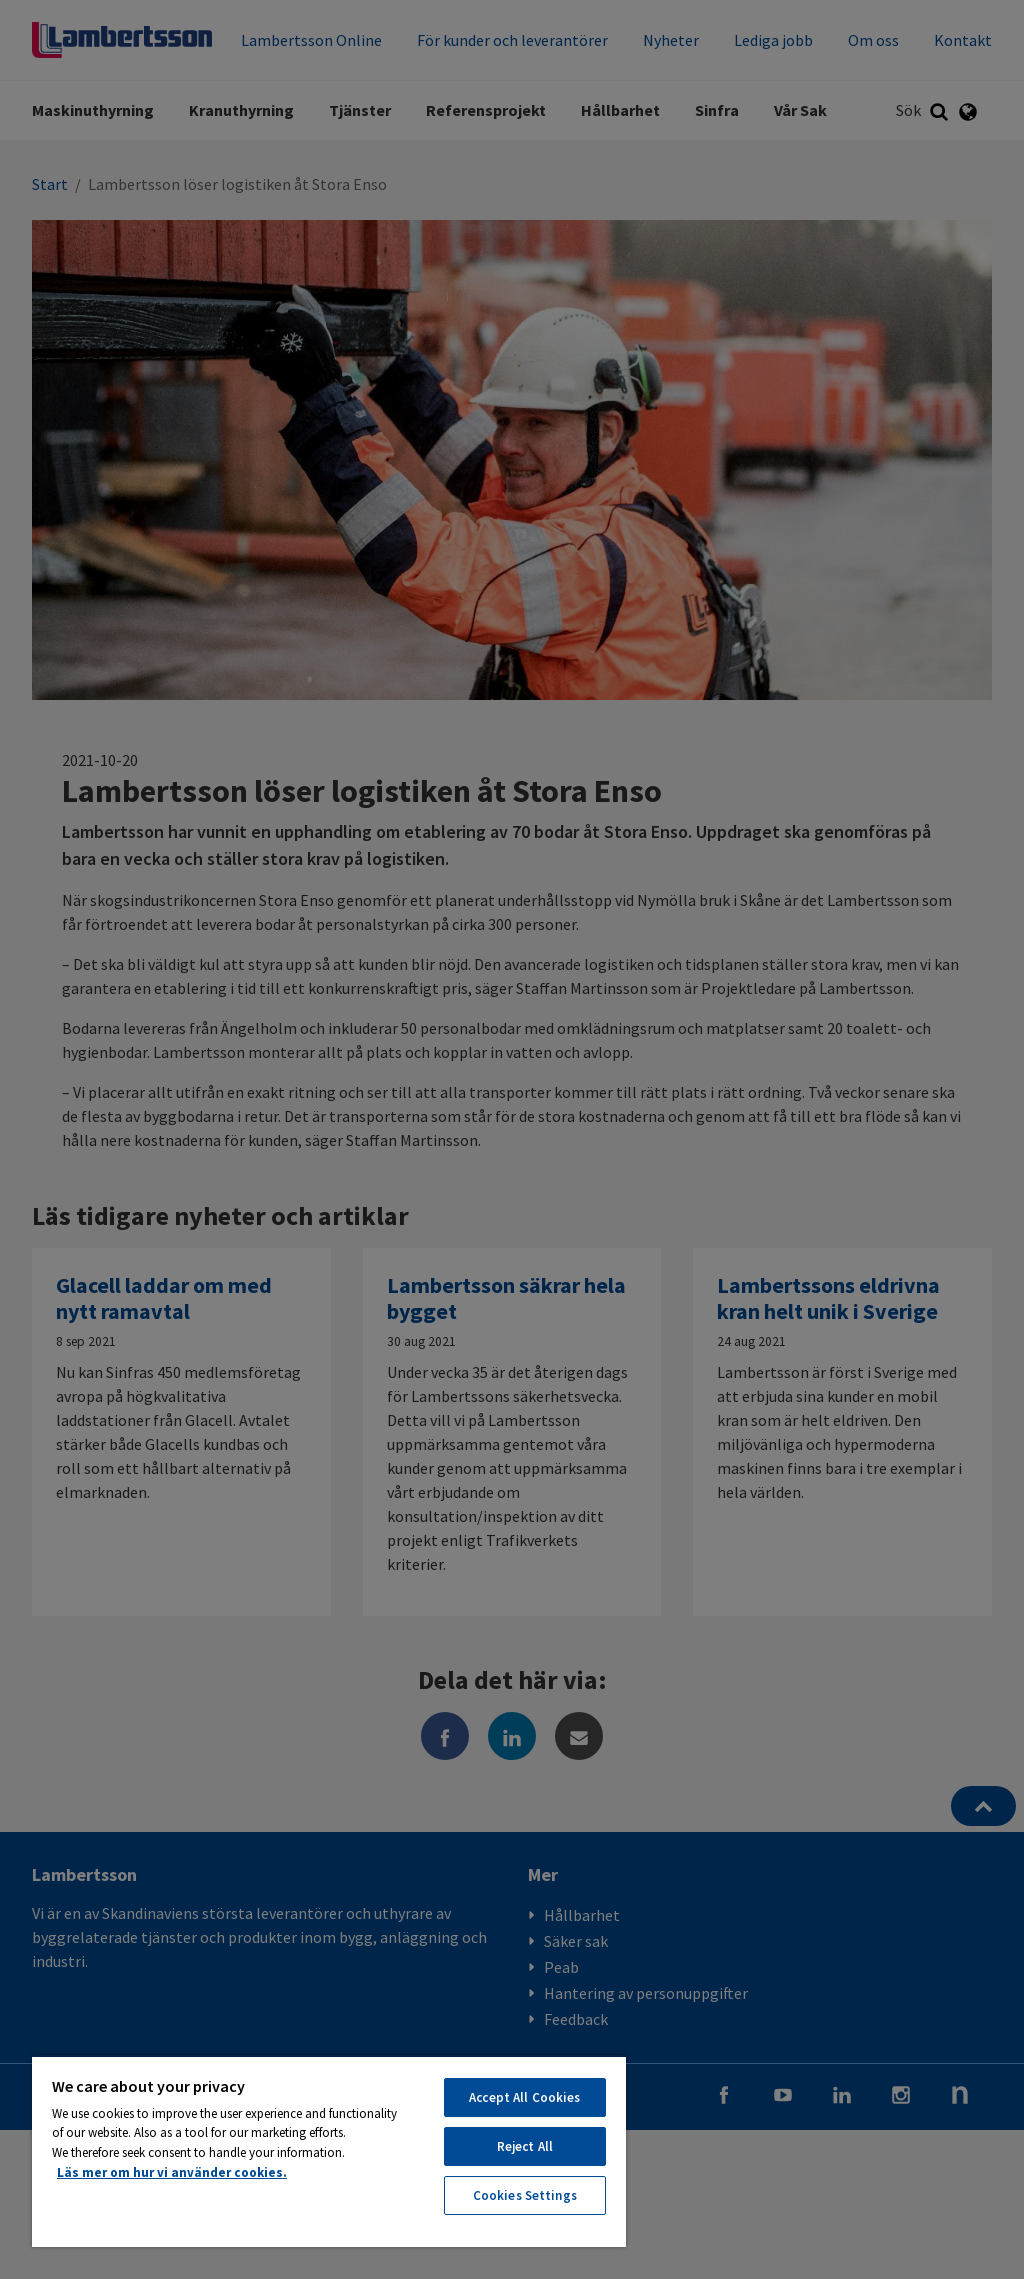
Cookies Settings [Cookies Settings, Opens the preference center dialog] (525, 2195)
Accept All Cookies (524, 2097)
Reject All (525, 2146)
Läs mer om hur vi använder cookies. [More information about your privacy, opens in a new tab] (172, 2172)
